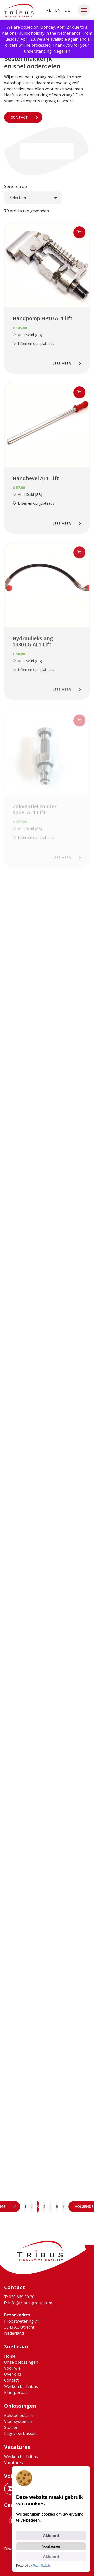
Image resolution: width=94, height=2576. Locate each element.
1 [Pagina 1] (26, 2206)
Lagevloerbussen (20, 2433)
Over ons (12, 2374)
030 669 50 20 (19, 2297)
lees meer (63, 363)
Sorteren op (16, 186)
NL (48, 10)
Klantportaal (16, 2392)
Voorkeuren (51, 2546)
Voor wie (12, 2368)
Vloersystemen (18, 2421)
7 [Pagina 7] (64, 2206)
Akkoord (51, 2536)
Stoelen (11, 2427)
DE (67, 10)
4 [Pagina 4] (45, 2206)
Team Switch (41, 2565)
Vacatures (13, 2462)
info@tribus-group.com (28, 2303)
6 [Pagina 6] (58, 2206)
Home (9, 2356)
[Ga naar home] (19, 10)
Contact (19, 117)
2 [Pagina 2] (32, 2206)
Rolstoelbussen (18, 2415)
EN (58, 10)
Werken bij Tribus (21, 2386)
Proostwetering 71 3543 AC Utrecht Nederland (21, 2327)
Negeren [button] (61, 51)
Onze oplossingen (21, 2362)
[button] (84, 10)
